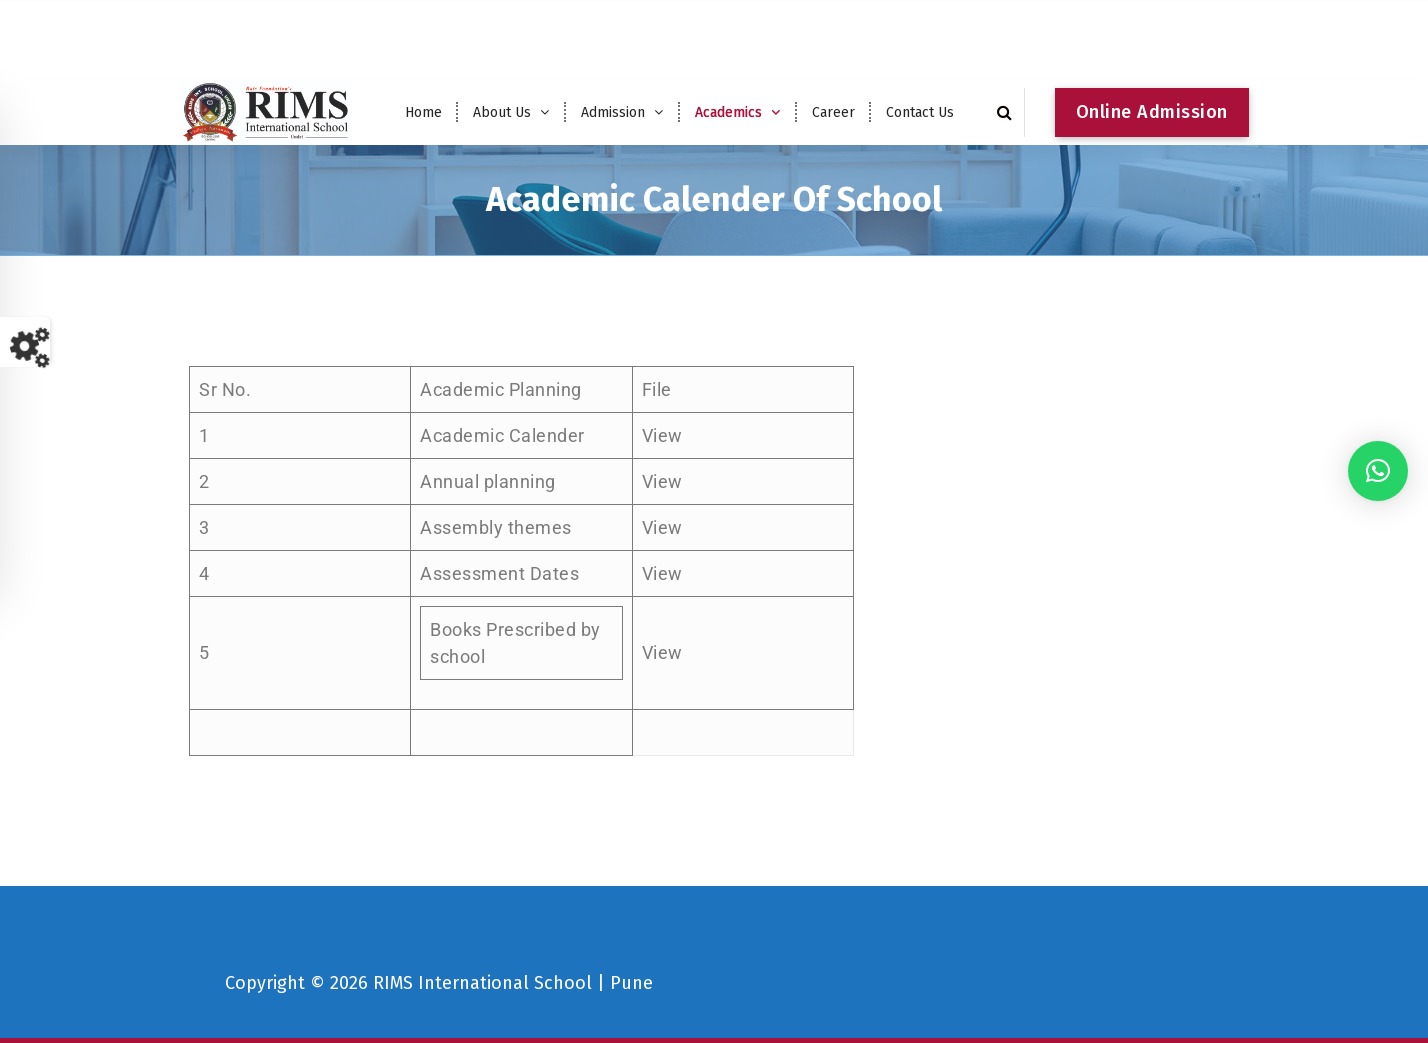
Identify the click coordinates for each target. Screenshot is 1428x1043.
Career (833, 112)
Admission (613, 112)
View (662, 440)
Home (423, 112)
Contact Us (920, 112)
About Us (502, 112)
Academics (728, 112)
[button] (1378, 471)
